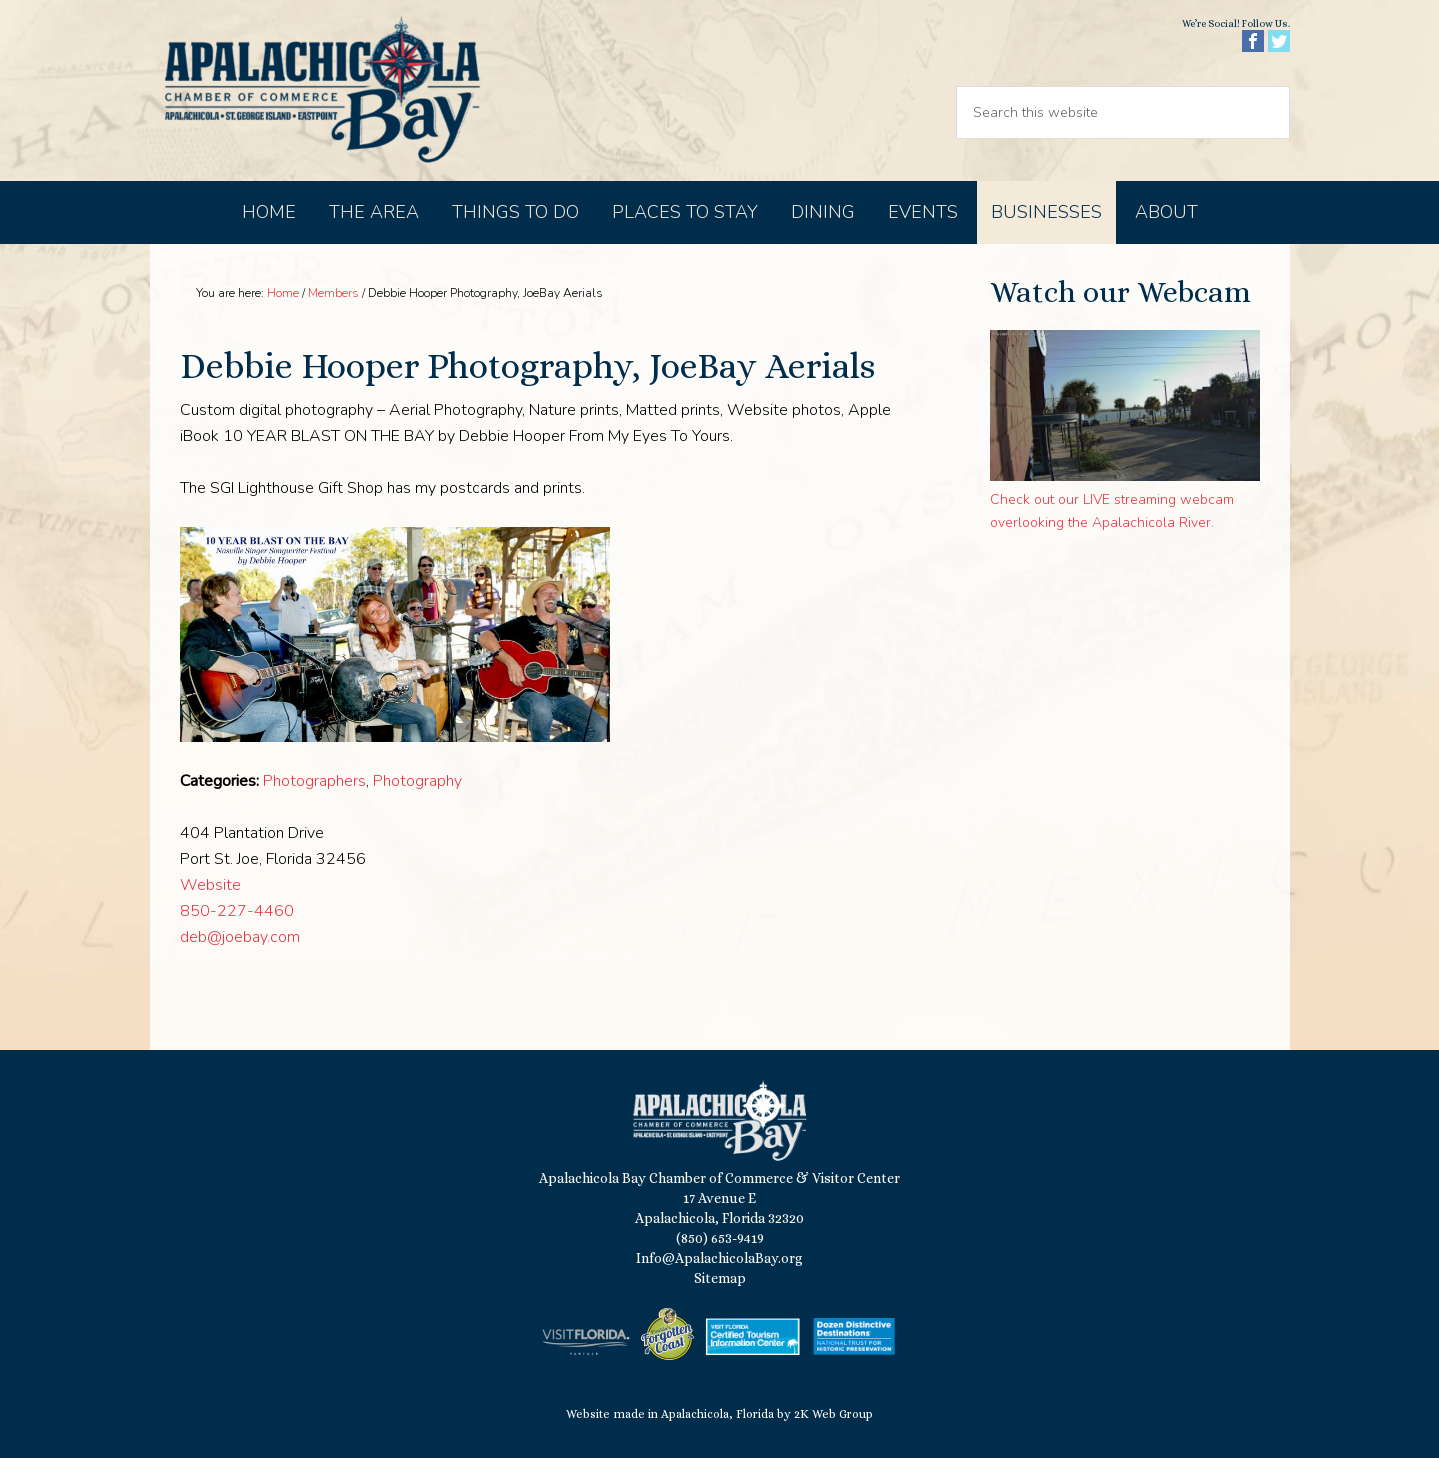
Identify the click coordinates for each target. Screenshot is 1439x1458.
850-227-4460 (237, 911)
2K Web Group (833, 1414)
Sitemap (720, 1278)
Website (210, 885)
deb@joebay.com (240, 937)
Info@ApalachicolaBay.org (719, 1258)
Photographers (314, 781)
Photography (417, 781)
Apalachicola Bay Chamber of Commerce (322, 90)
